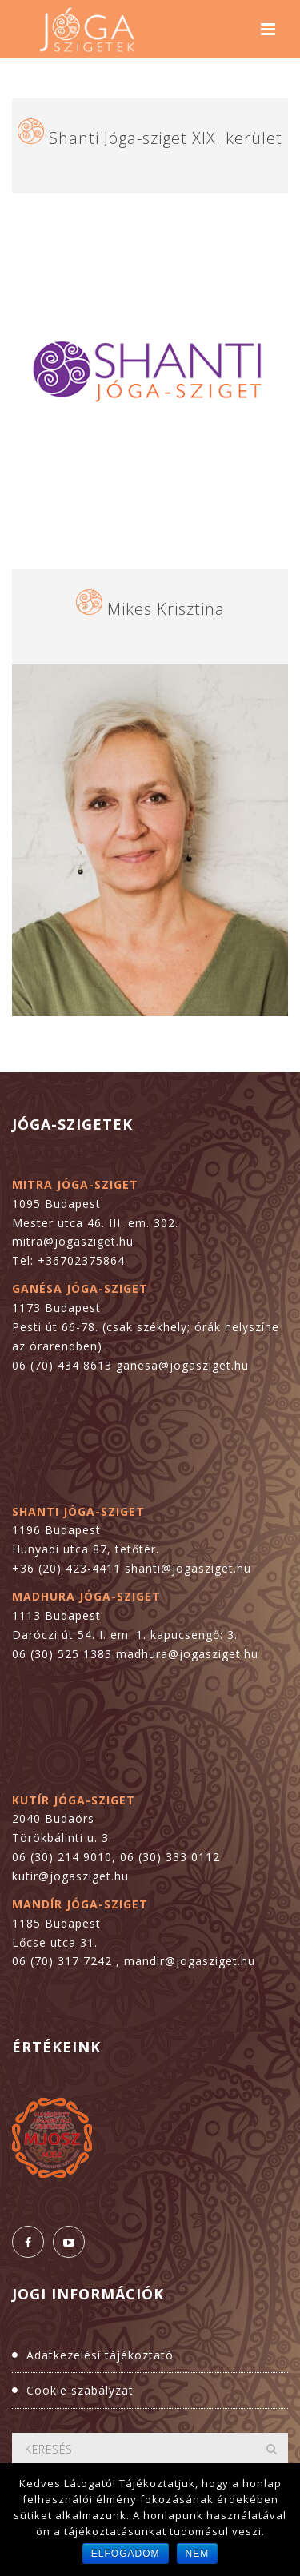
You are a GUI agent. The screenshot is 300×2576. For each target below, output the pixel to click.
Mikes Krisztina (166, 609)
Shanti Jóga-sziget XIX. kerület (165, 138)
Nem (198, 2553)
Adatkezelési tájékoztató (100, 2355)
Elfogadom (125, 2553)
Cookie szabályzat (80, 2390)
